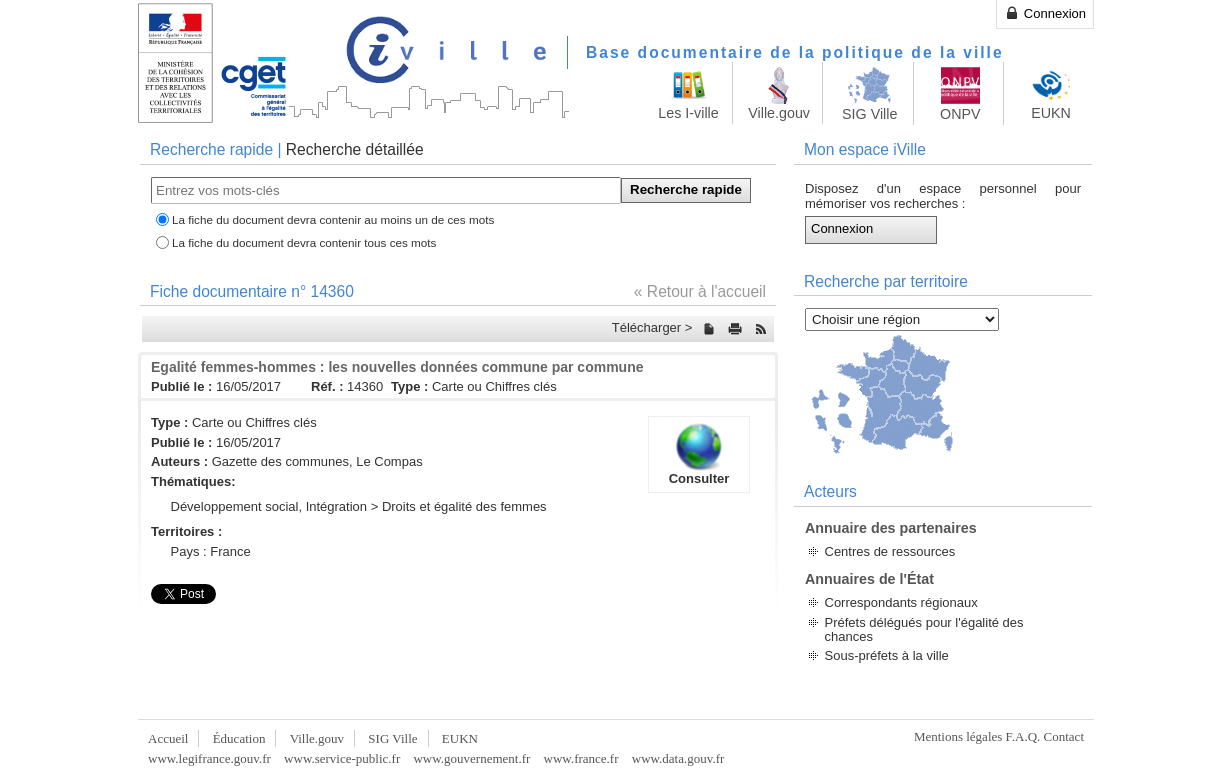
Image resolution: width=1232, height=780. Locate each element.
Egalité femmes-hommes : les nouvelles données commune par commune (397, 367)
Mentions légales (958, 736)
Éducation (239, 738)
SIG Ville (392, 738)
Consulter (699, 454)
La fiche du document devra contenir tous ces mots (304, 242)
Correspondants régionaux (901, 602)
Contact (1064, 736)
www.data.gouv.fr (678, 758)
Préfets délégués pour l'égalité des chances (924, 629)
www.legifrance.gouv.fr (209, 758)
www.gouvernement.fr (471, 758)
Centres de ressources (890, 551)
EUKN (460, 738)
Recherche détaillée (355, 149)
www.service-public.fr (342, 758)
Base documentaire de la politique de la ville (795, 52)
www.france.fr (581, 758)
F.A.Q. (1023, 736)
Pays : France (211, 551)
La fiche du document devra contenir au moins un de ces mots (333, 219)
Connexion (1045, 13)
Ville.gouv (317, 738)
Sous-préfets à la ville (887, 655)
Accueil (168, 738)
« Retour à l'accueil (700, 291)
